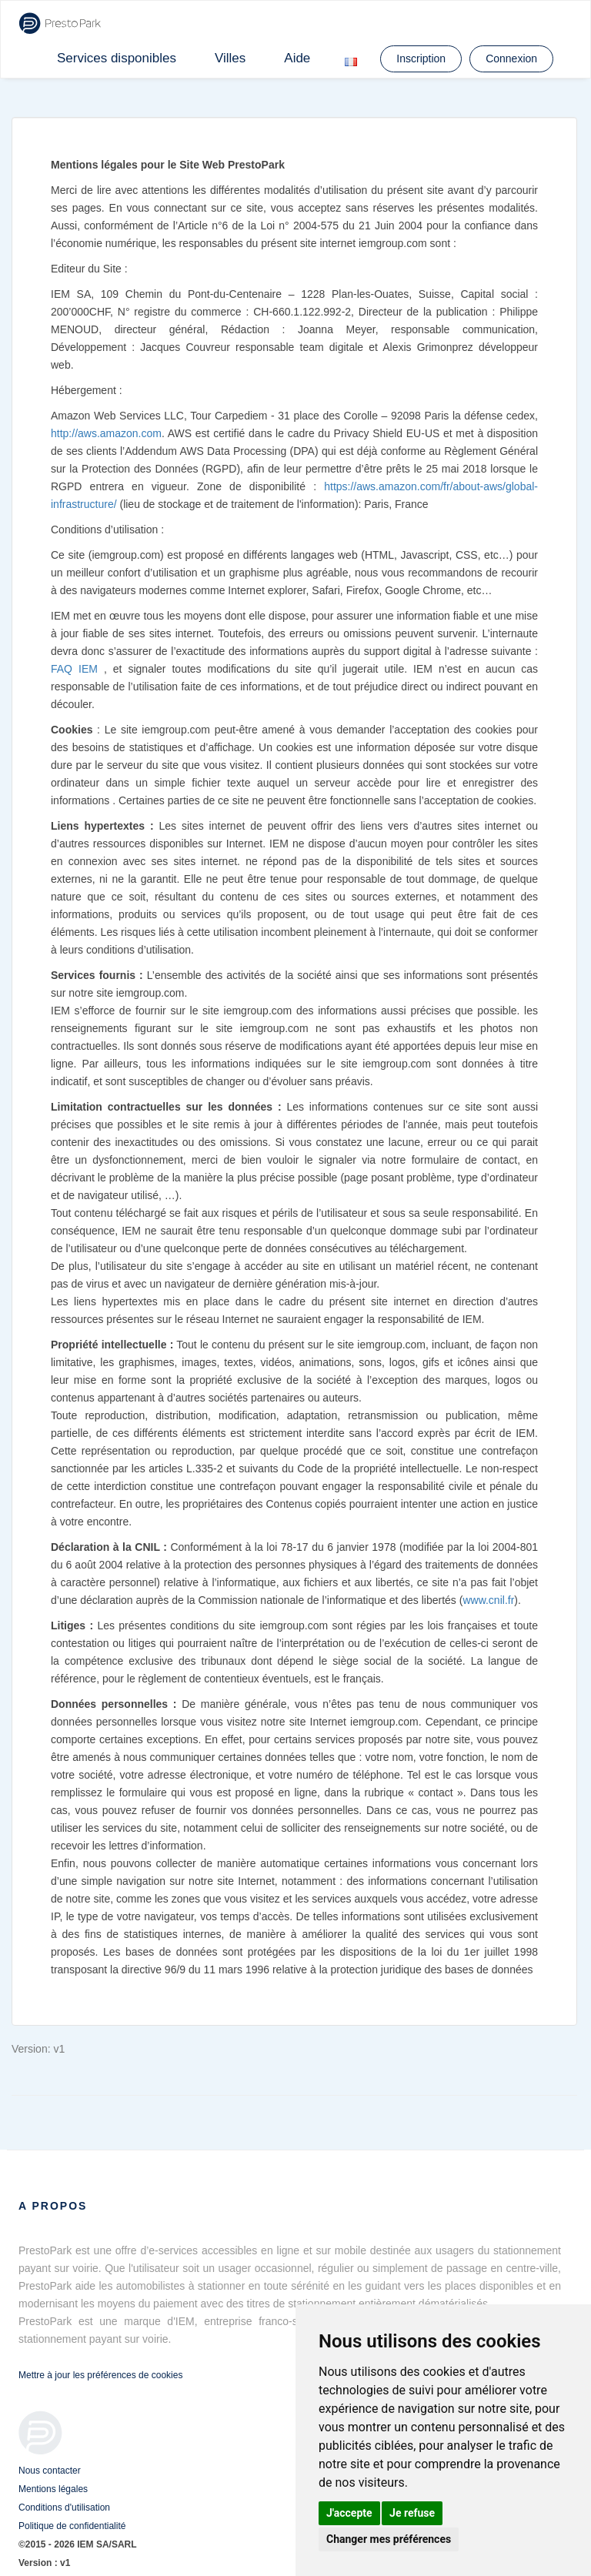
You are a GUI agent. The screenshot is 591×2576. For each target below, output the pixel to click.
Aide (297, 58)
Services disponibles (116, 58)
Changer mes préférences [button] (388, 2539)
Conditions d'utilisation (64, 2507)
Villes (230, 58)
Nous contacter (49, 2470)
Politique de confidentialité (71, 2526)
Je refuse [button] (412, 2513)
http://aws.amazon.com (106, 433)
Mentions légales (53, 2489)
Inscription (421, 58)
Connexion (511, 58)
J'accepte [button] (349, 2513)
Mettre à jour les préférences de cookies (100, 2375)
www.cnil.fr (488, 1600)
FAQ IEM (74, 669)
